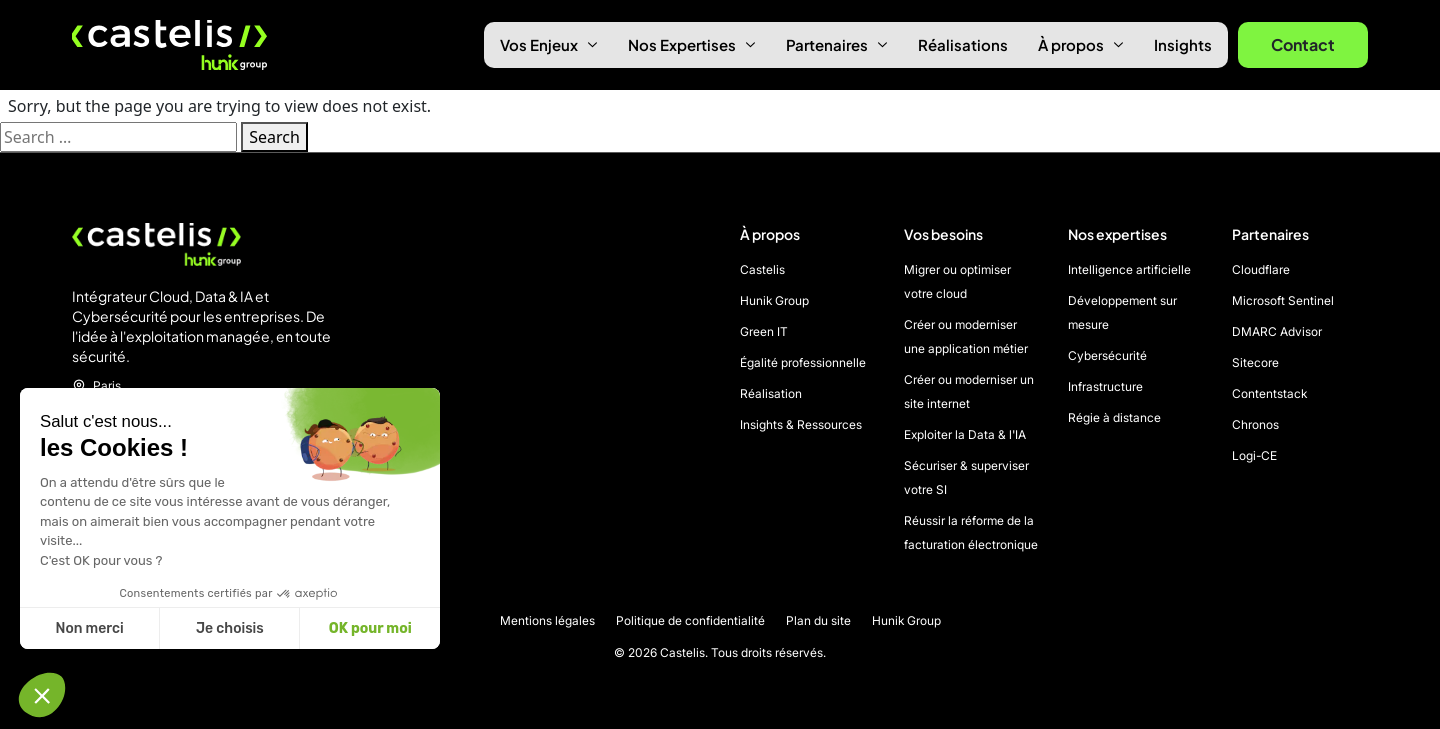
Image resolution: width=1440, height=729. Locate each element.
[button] (42, 695)
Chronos (1255, 424)
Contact (1303, 44)
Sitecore (1255, 362)
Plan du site (818, 621)
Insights (1183, 44)
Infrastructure (1105, 386)
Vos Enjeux (549, 44)
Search (274, 137)
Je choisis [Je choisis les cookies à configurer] (230, 628)
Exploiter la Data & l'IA (965, 434)
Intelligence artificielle (1129, 269)
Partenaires (837, 44)
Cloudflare (1261, 269)
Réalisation (771, 393)
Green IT (764, 331)
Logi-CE (1254, 455)
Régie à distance (1114, 417)
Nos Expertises (692, 44)
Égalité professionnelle (803, 362)
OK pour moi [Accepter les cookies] (370, 628)
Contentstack (1269, 393)
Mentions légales (547, 621)
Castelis (762, 269)
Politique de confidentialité (690, 621)
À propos (1081, 44)
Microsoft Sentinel (1283, 300)
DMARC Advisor (1277, 331)
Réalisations (963, 44)
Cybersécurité (1107, 355)
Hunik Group (774, 300)
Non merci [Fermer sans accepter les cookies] (89, 628)
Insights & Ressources (801, 424)
